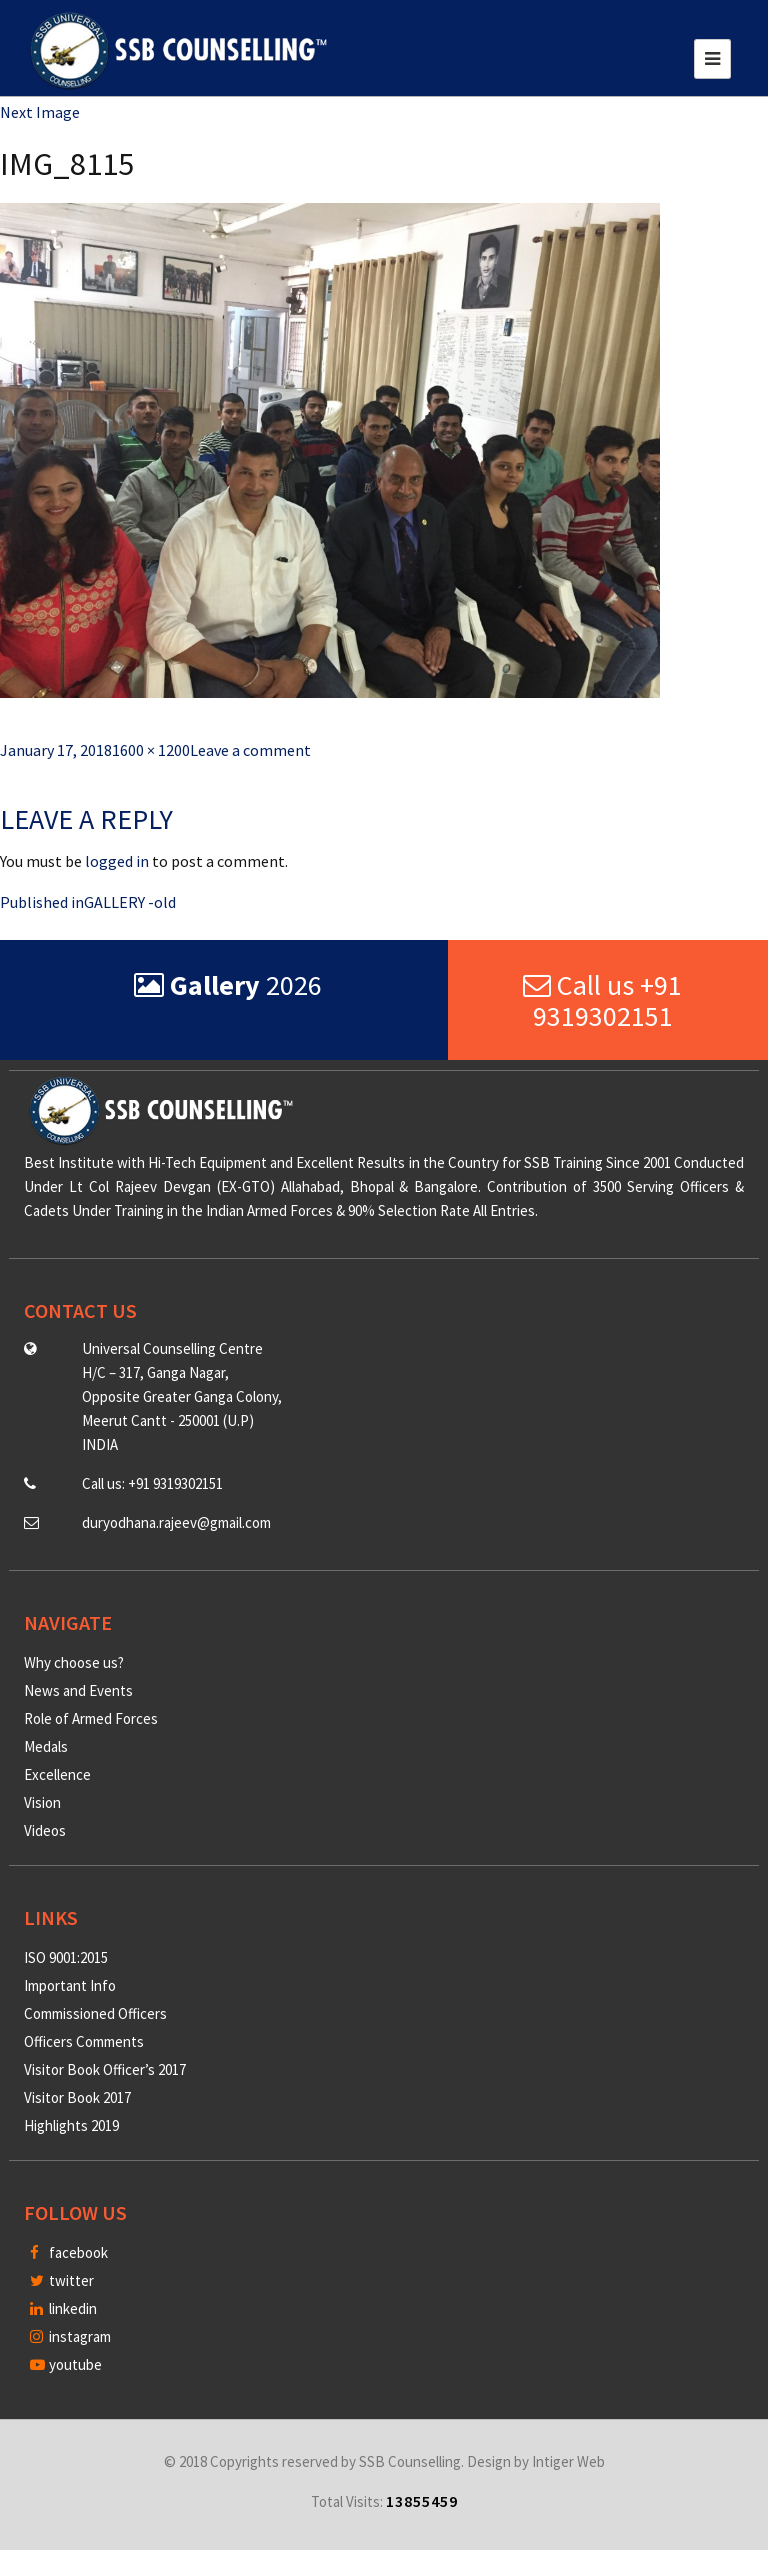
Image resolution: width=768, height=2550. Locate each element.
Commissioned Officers (95, 2013)
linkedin (63, 2308)
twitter (62, 2280)
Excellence (57, 1774)
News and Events (78, 1690)
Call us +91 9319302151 (602, 1000)
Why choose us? (74, 1662)
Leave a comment (250, 750)
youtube (66, 2364)
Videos (45, 1830)
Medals (46, 1746)
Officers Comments (84, 2041)
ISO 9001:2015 (66, 1957)
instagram (70, 2336)
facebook (69, 2252)
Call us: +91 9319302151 (152, 1483)
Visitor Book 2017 (77, 2097)
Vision (42, 1802)
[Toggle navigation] (712, 59)
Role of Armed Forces (91, 1718)
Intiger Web (568, 2461)
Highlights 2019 (71, 2125)
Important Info (70, 1985)
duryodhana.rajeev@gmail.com (176, 1522)
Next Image (40, 112)
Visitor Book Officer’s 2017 (105, 2069)
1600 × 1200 (151, 750)
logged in (117, 861)
